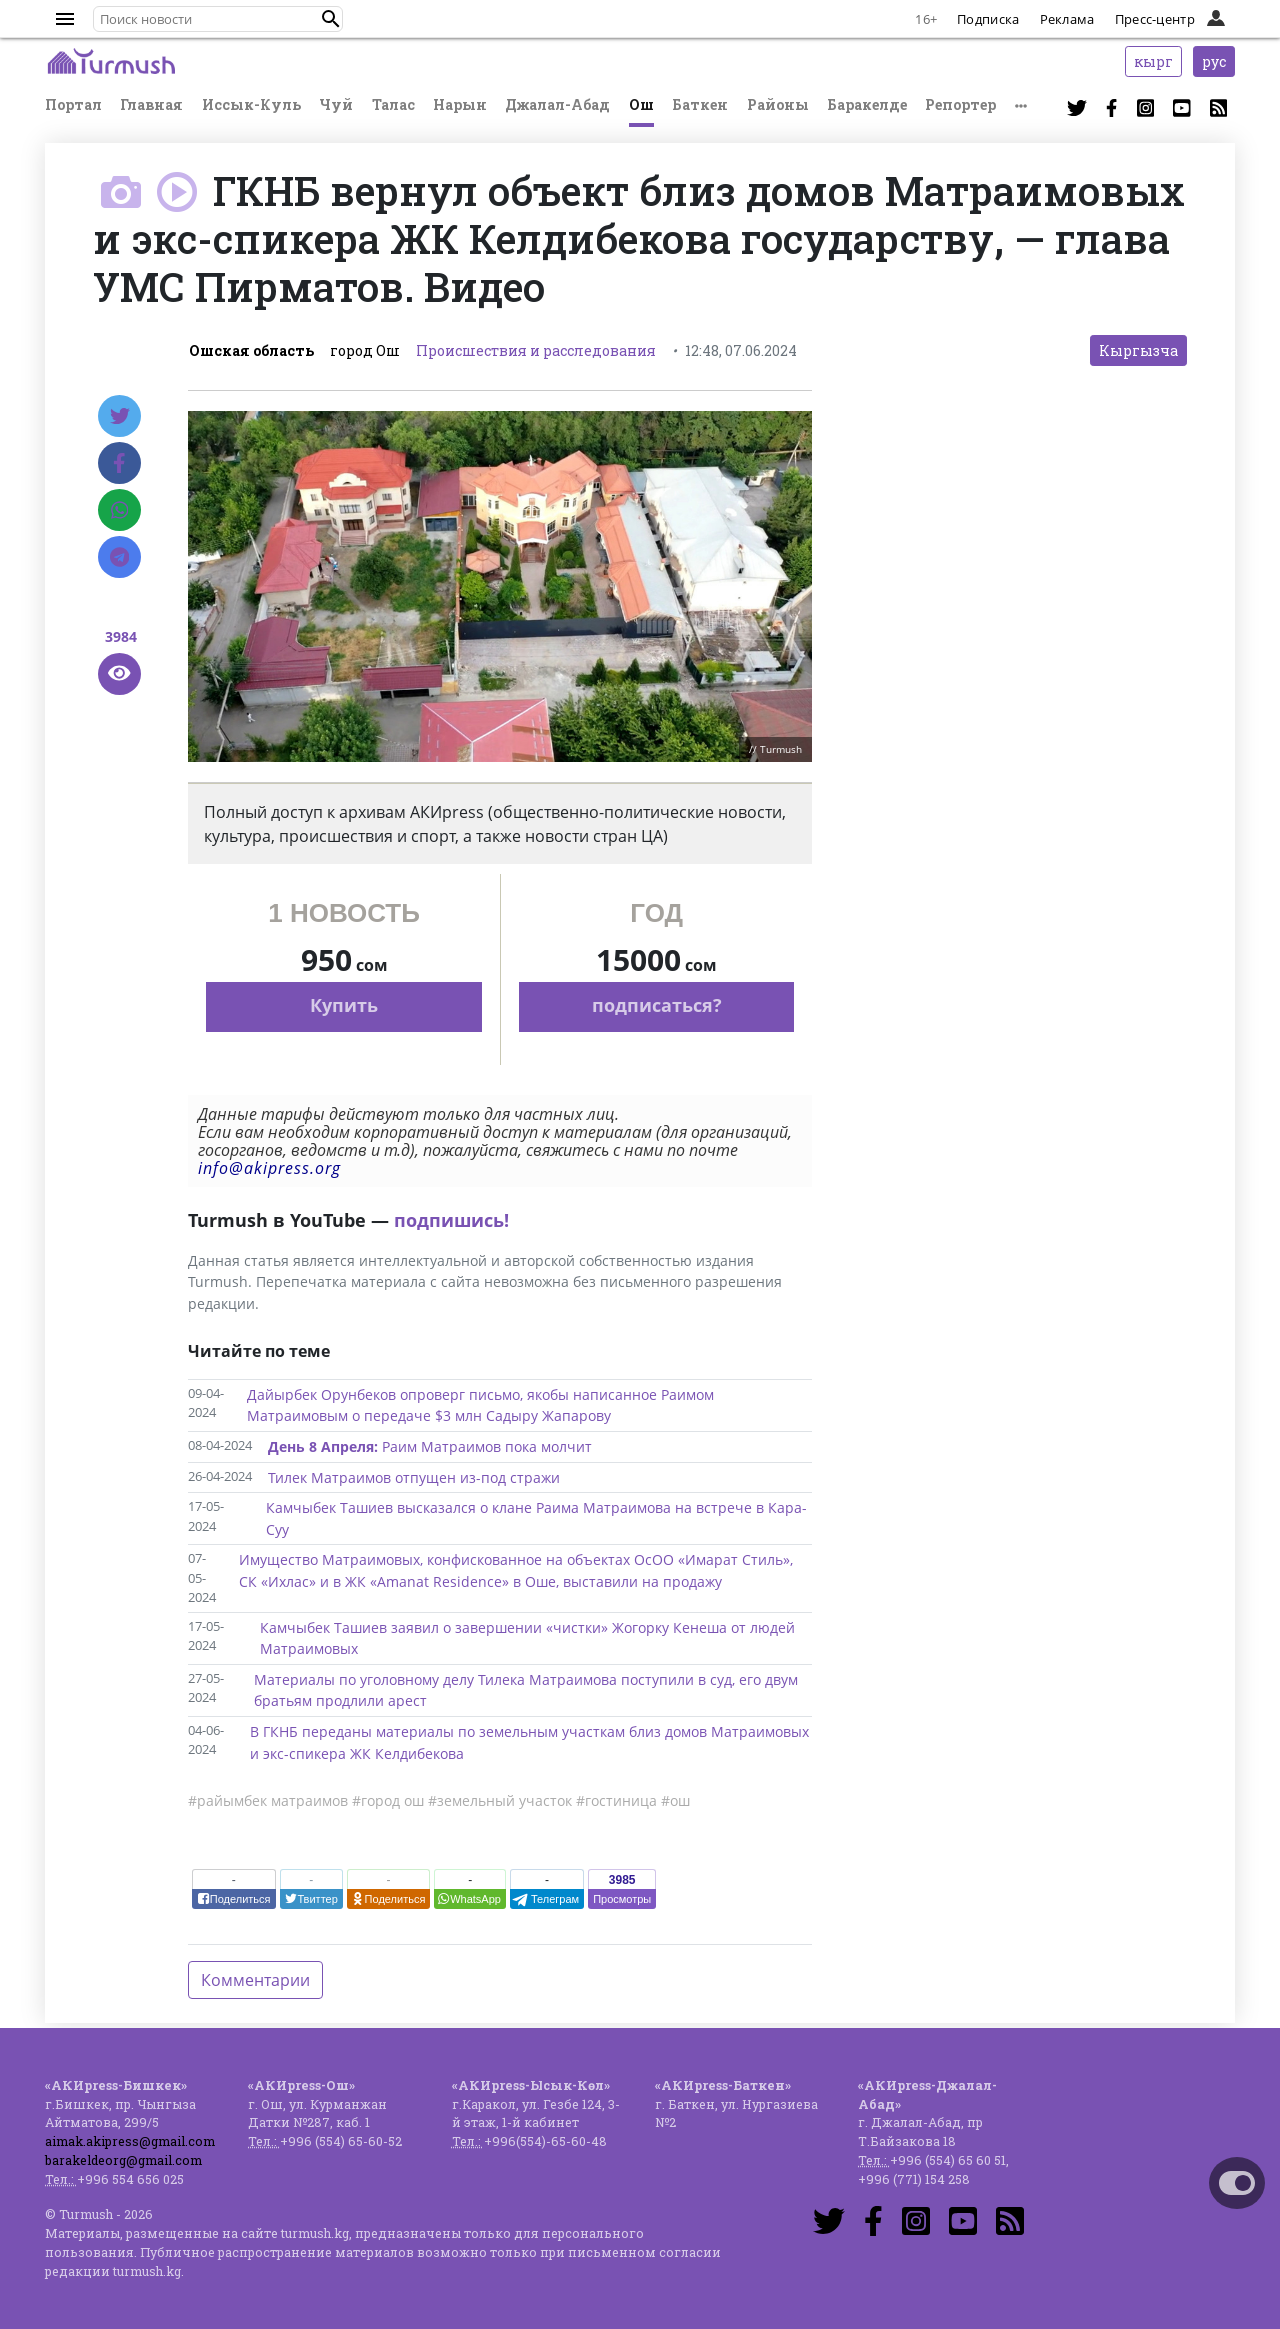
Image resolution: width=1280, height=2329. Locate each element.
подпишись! (451, 1220)
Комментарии (255, 1980)
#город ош (388, 1800)
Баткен (700, 104)
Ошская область (251, 350)
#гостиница (616, 1800)
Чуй (336, 104)
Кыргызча (1138, 350)
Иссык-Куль (251, 104)
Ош (641, 104)
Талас (393, 104)
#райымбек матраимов (268, 1800)
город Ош (365, 350)
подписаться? (657, 1005)
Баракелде (867, 104)
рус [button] (1214, 61)
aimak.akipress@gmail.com (130, 2141)
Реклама (1067, 19)
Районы (778, 104)
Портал (73, 104)
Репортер (960, 104)
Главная (151, 104)
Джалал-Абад (557, 104)
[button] (331, 19)
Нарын (460, 104)
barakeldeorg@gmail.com (123, 2160)
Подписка (988, 19)
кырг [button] (1153, 61)
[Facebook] (119, 463)
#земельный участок (500, 1800)
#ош (675, 1800)
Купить (344, 1005)
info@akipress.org (269, 1168)
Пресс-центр (1155, 19)
